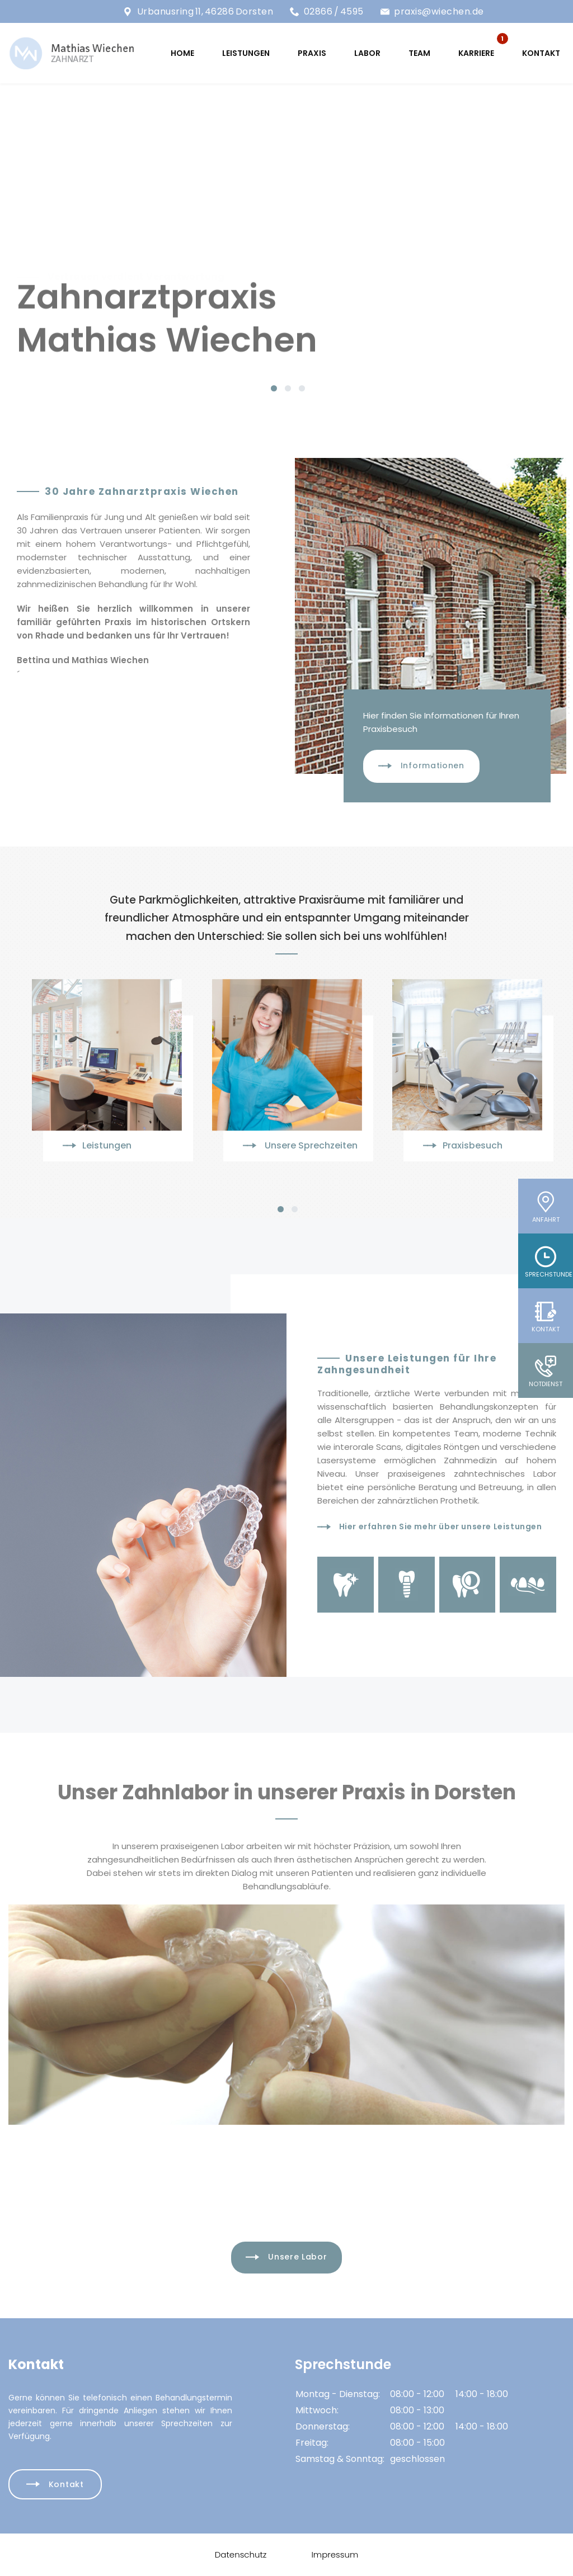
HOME (182, 53)
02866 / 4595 (334, 11)
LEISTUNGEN (246, 53)
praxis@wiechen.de (439, 11)
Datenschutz (241, 2554)
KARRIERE (476, 53)
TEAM (419, 53)
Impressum (334, 2554)
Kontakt (541, 53)
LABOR (367, 53)
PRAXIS (312, 53)
